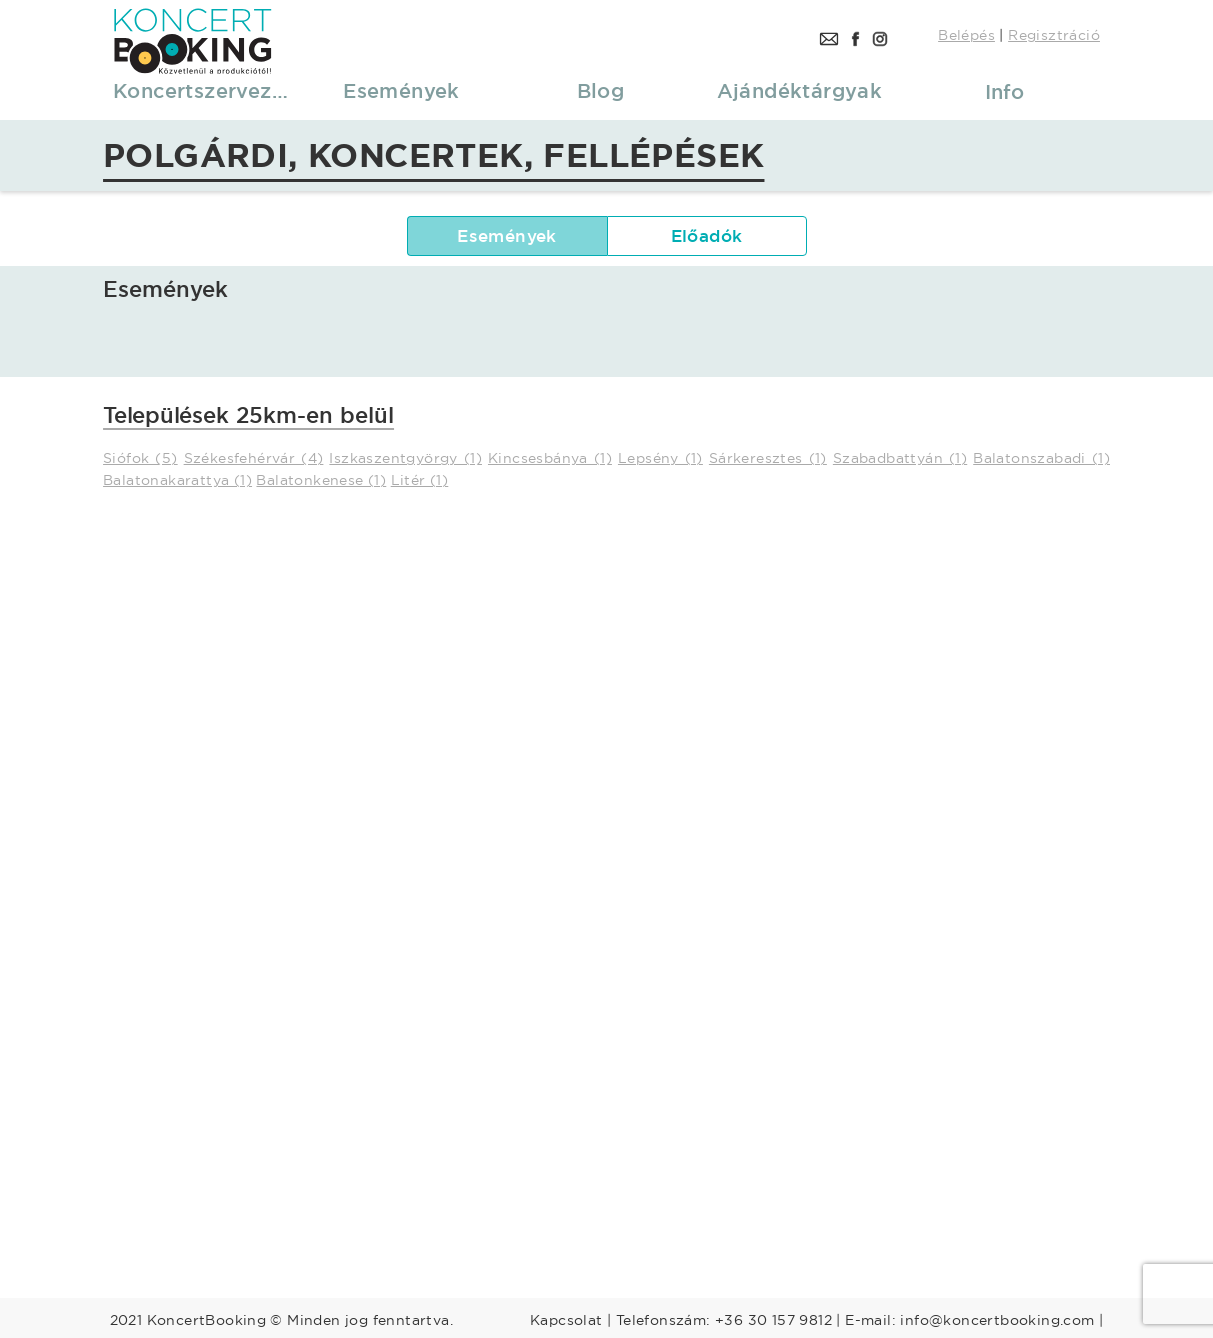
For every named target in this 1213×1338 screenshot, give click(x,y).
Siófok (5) (140, 458)
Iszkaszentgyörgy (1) (405, 458)
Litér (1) (420, 480)
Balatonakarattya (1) (177, 480)
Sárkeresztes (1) (768, 458)
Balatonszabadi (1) (1041, 458)
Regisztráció (1054, 35)
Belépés (966, 35)
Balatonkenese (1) (321, 480)
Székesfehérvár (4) (254, 458)
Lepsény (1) (660, 458)
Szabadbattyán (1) (900, 458)
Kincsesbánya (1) (550, 458)
